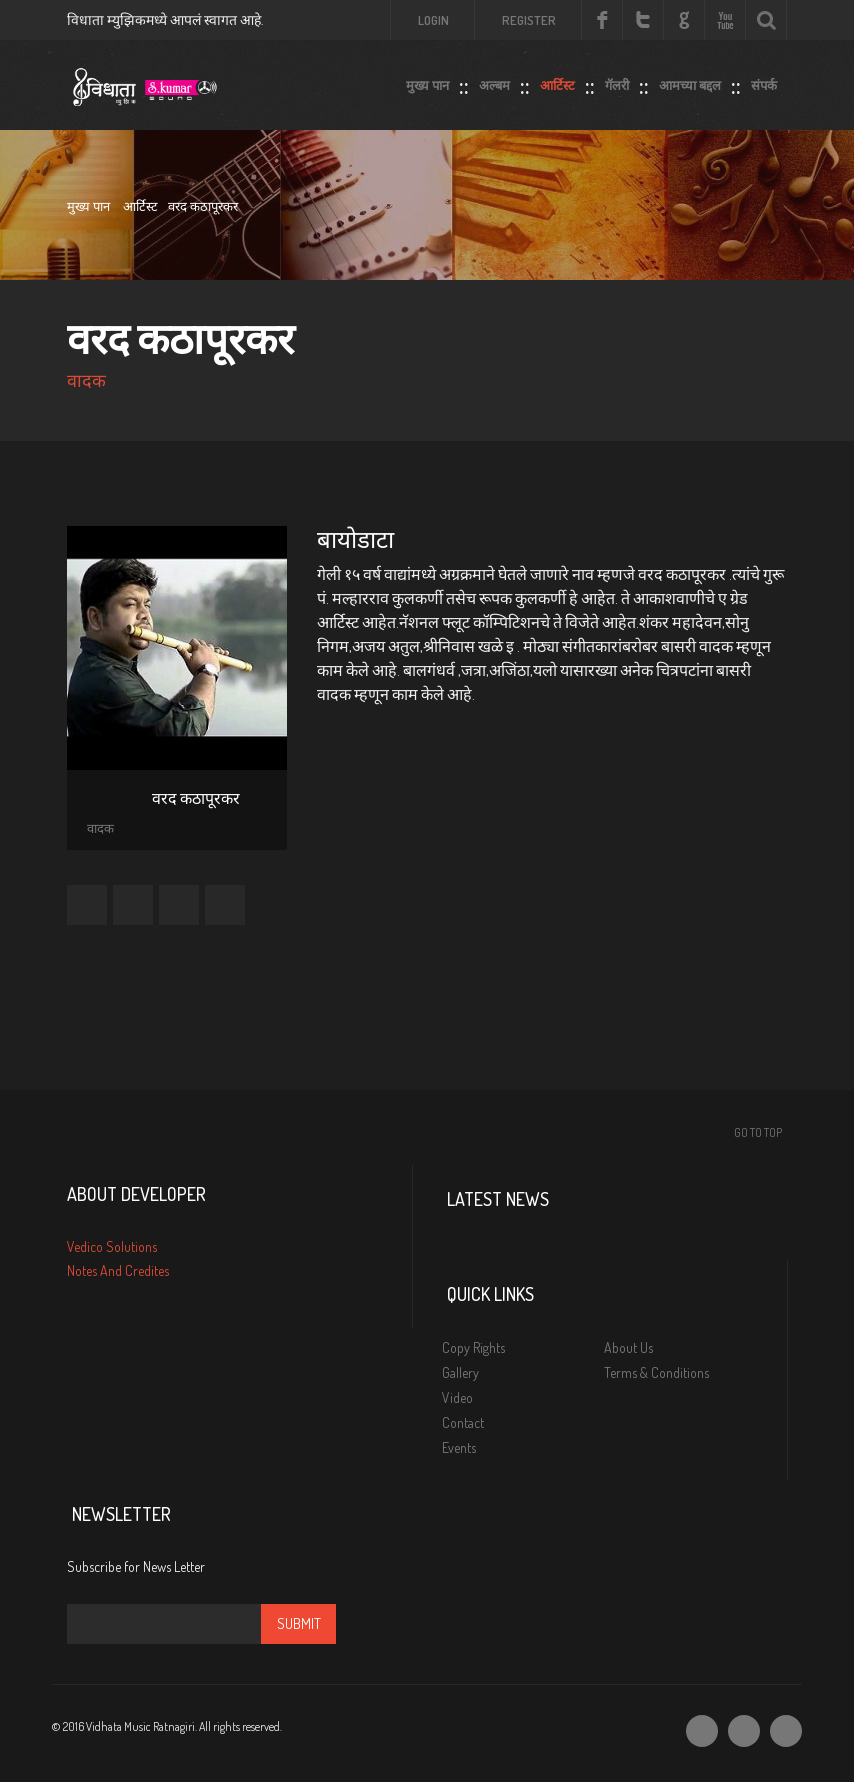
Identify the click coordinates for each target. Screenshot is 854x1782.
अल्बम (494, 81)
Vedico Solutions (112, 1246)
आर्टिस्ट (557, 81)
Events (459, 1447)
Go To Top (758, 1132)
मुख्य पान (427, 81)
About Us (628, 1347)
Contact (463, 1422)
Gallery (460, 1372)
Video (457, 1397)
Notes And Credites (118, 1270)
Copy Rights (473, 1347)
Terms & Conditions (656, 1372)
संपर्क (764, 81)
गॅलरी (617, 81)
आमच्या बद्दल (690, 81)
